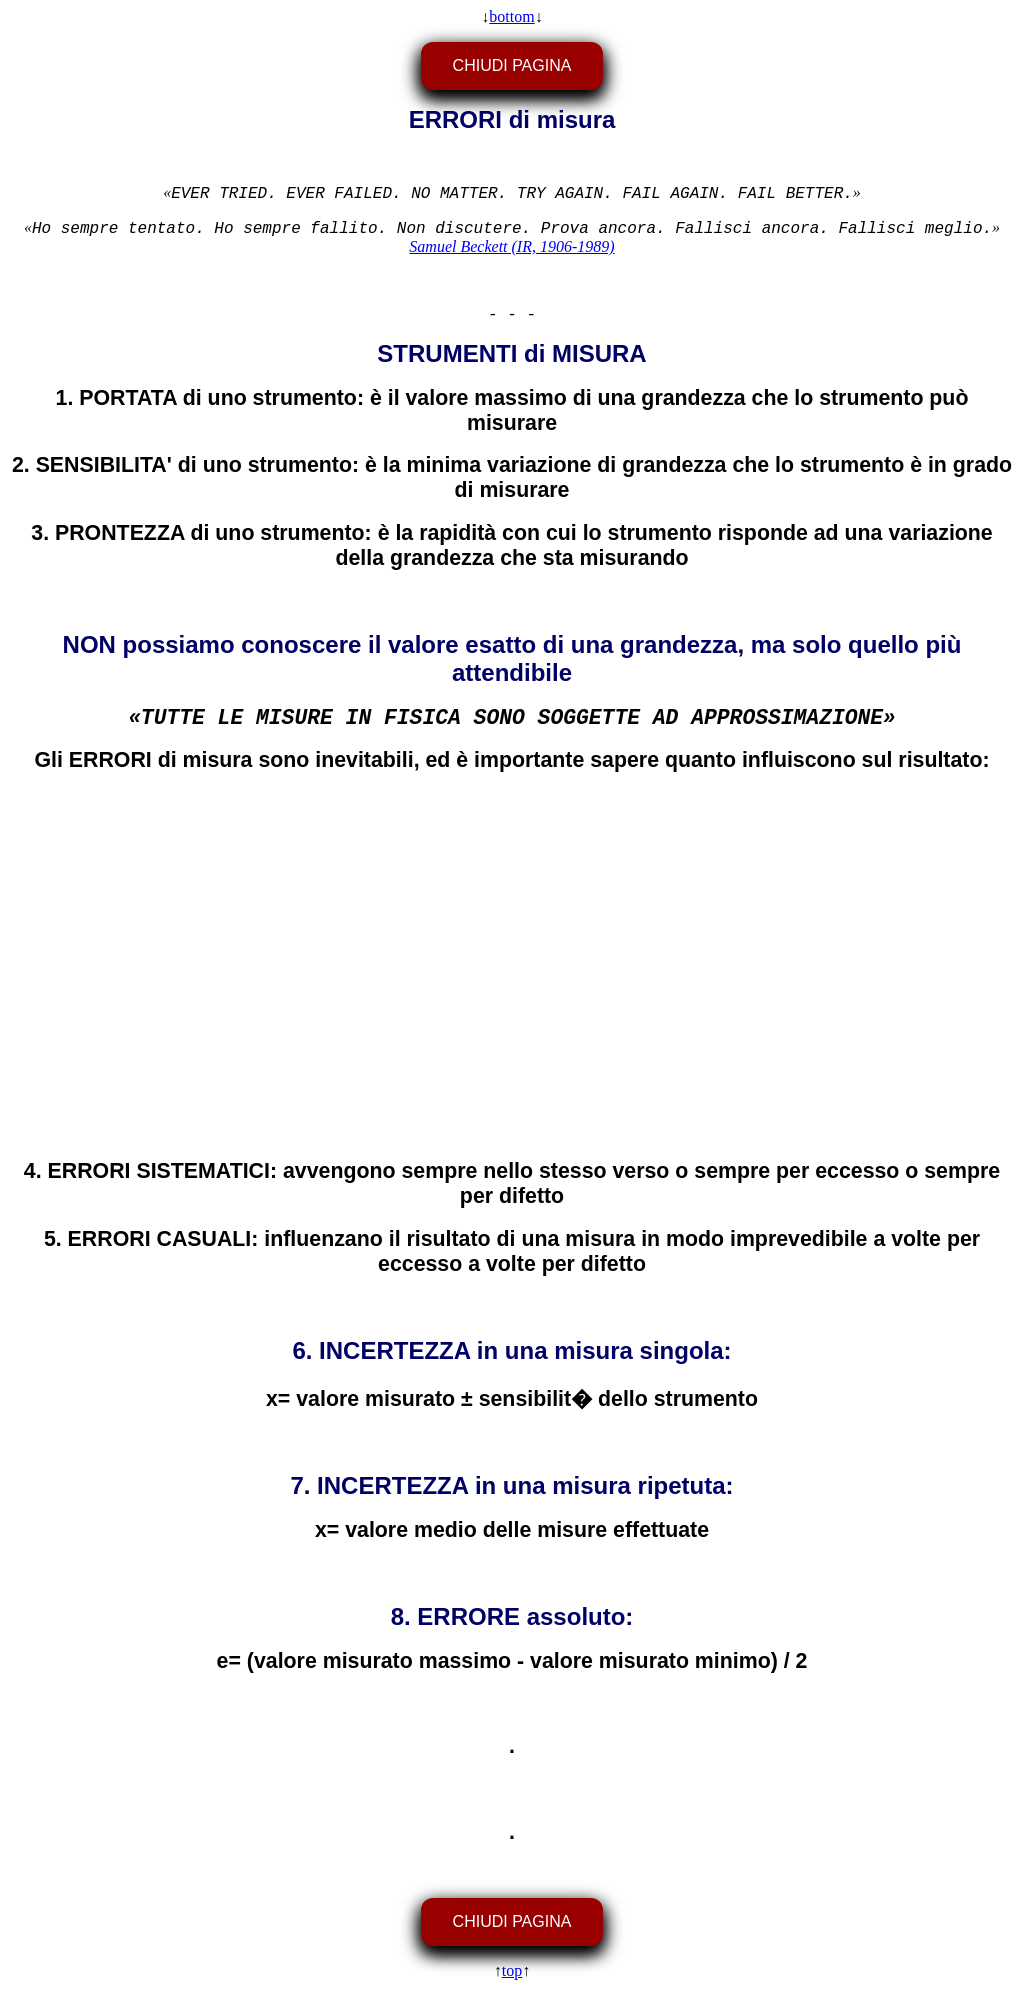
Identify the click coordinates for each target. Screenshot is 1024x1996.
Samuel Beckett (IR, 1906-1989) (511, 246)
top (512, 1970)
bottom (511, 16)
